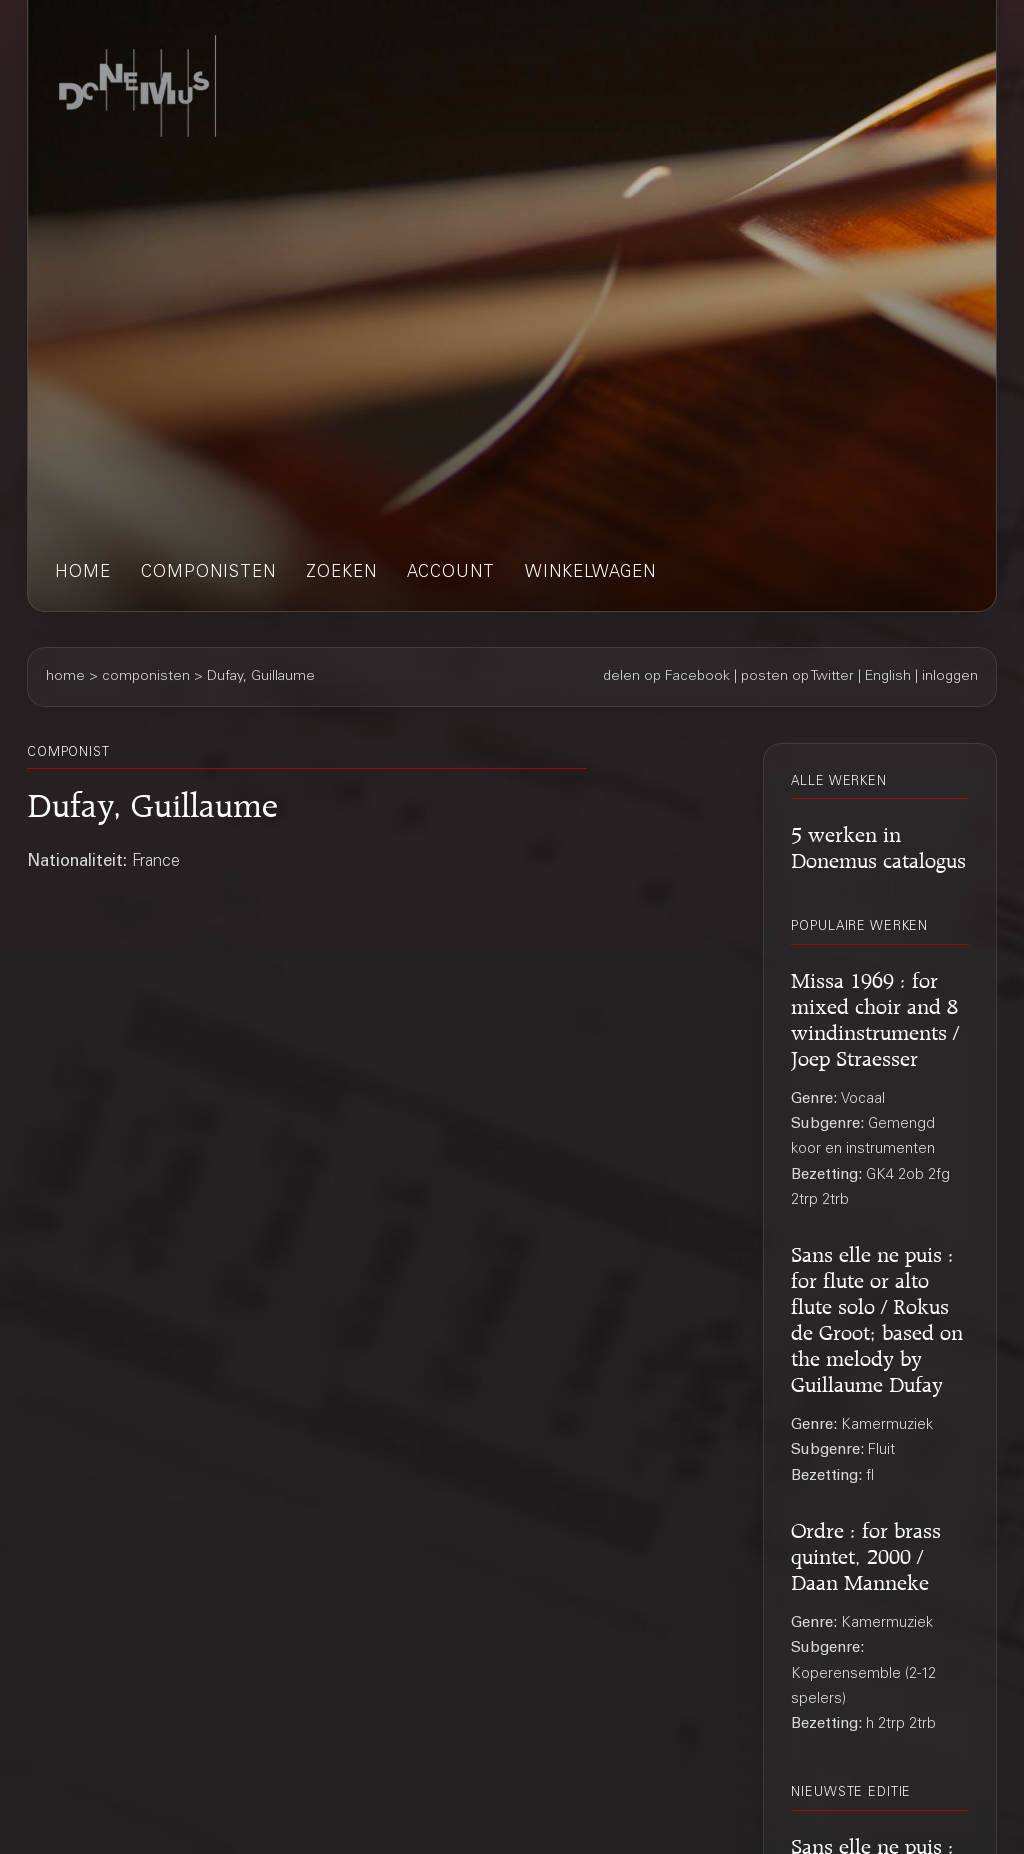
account (451, 573)
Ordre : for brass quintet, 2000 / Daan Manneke (866, 1553)
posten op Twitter (797, 677)
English (888, 677)
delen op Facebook (666, 677)
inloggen (950, 677)
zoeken (341, 573)
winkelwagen (590, 573)
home (83, 573)
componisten (208, 573)
